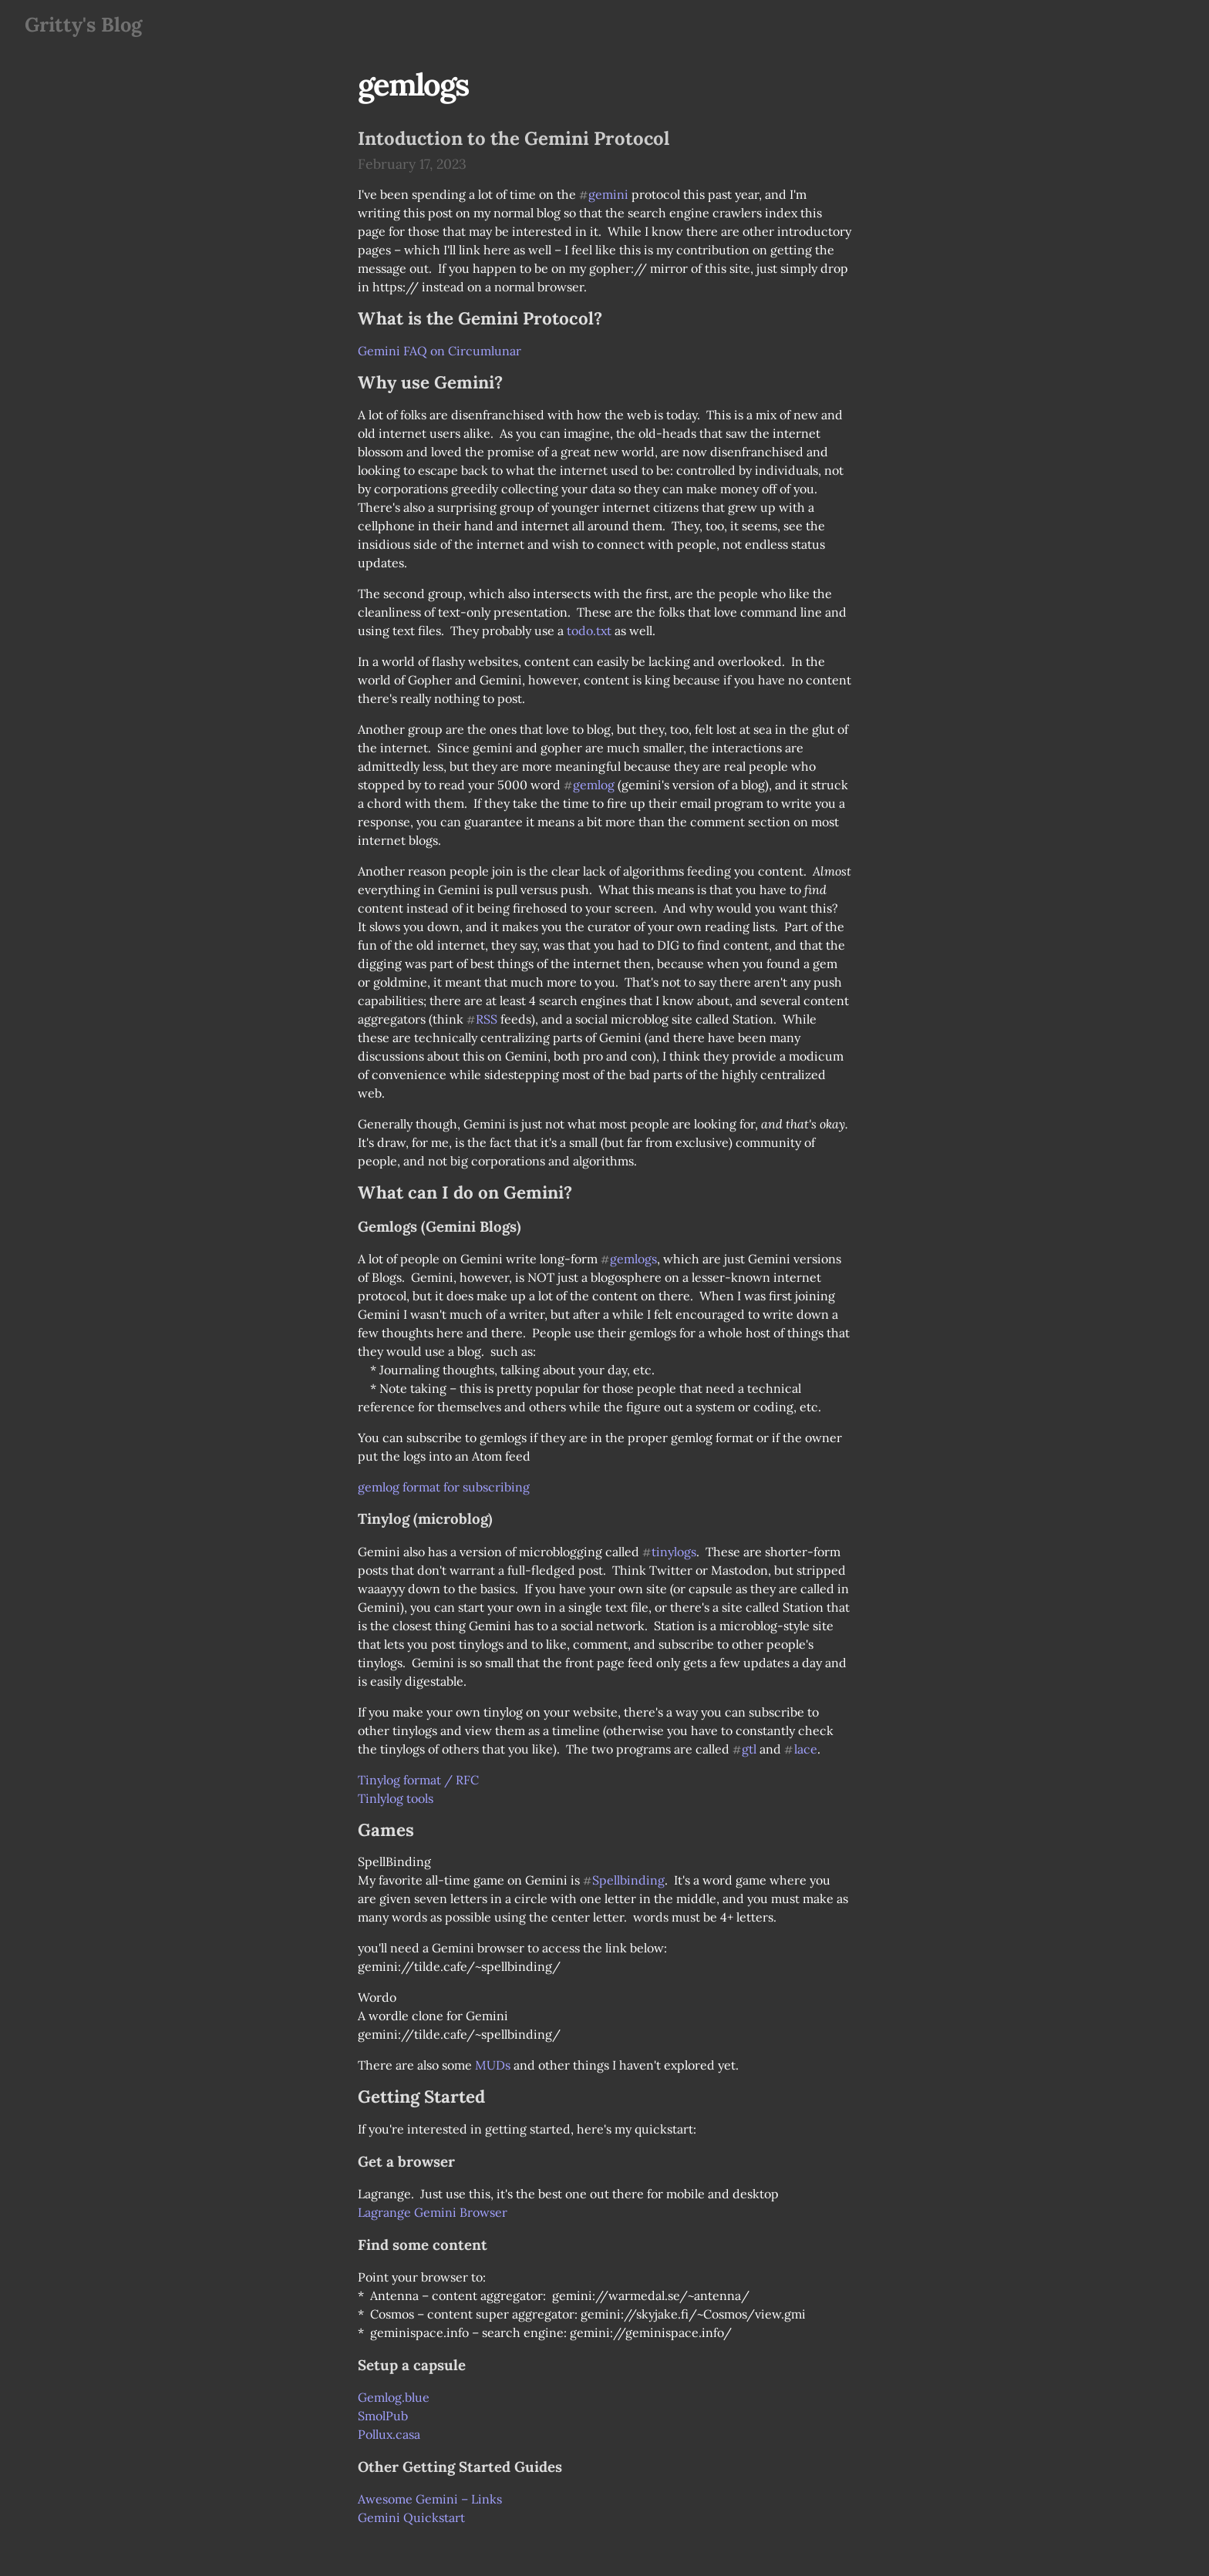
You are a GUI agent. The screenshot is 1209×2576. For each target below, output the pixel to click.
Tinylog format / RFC (418, 1779)
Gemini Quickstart (411, 2517)
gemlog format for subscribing (444, 1487)
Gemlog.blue (393, 2397)
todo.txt (589, 630)
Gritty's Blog (83, 24)
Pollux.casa (389, 2434)
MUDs (492, 2065)
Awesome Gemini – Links (430, 2499)
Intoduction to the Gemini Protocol (513, 138)
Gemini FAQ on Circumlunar (439, 350)
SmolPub (383, 2415)
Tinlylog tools (395, 1798)
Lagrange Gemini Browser (432, 2212)
